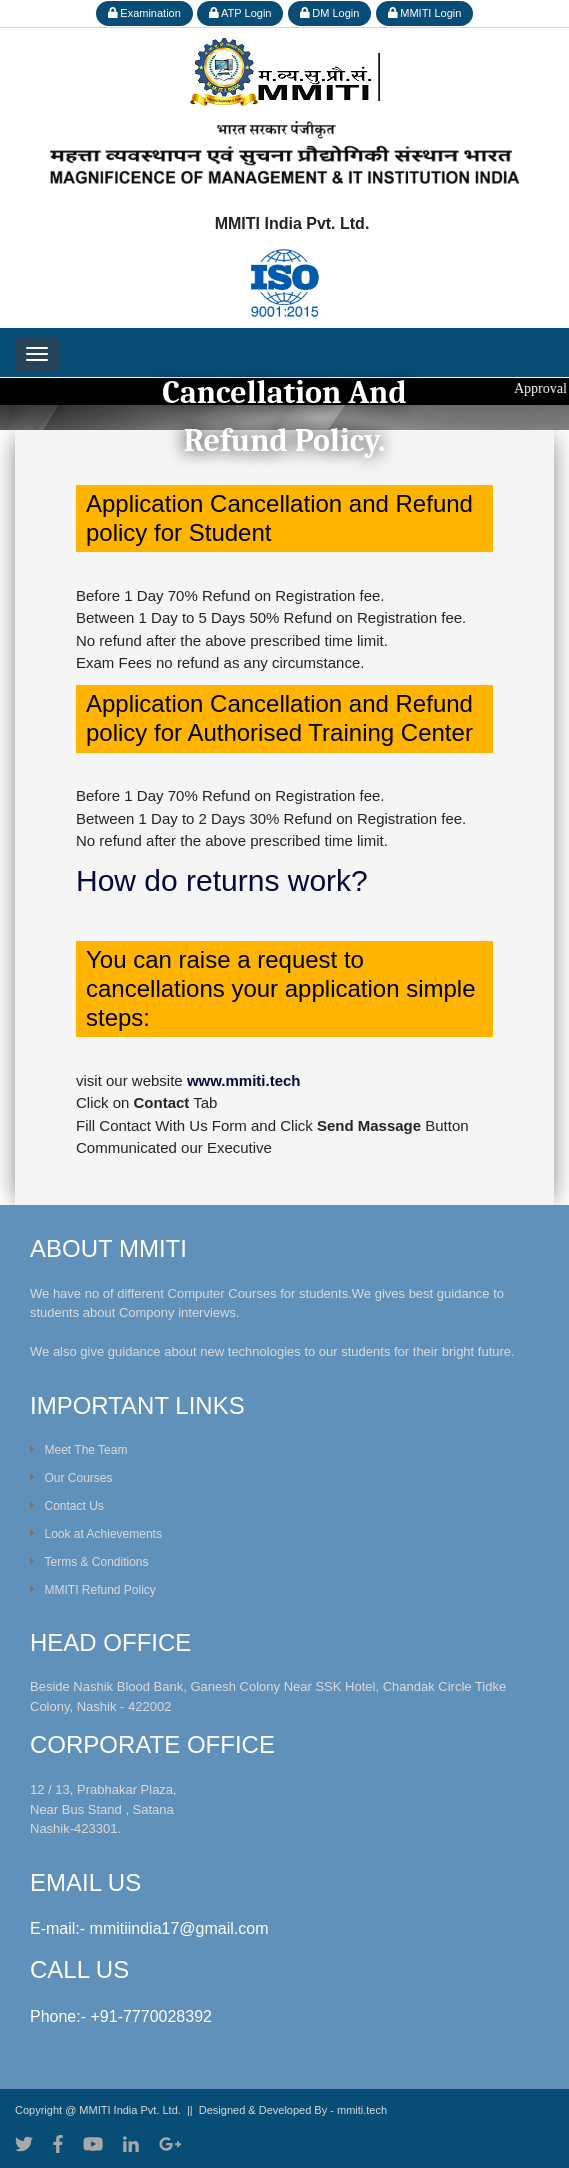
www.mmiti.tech (244, 1080)
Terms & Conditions (89, 1562)
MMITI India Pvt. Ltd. (129, 2110)
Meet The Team (78, 1450)
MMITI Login (425, 13)
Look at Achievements (96, 1534)
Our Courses (71, 1478)
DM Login (330, 13)
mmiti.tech (362, 2110)
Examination (144, 13)
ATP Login (240, 13)
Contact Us (67, 1506)
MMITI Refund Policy (93, 1590)
